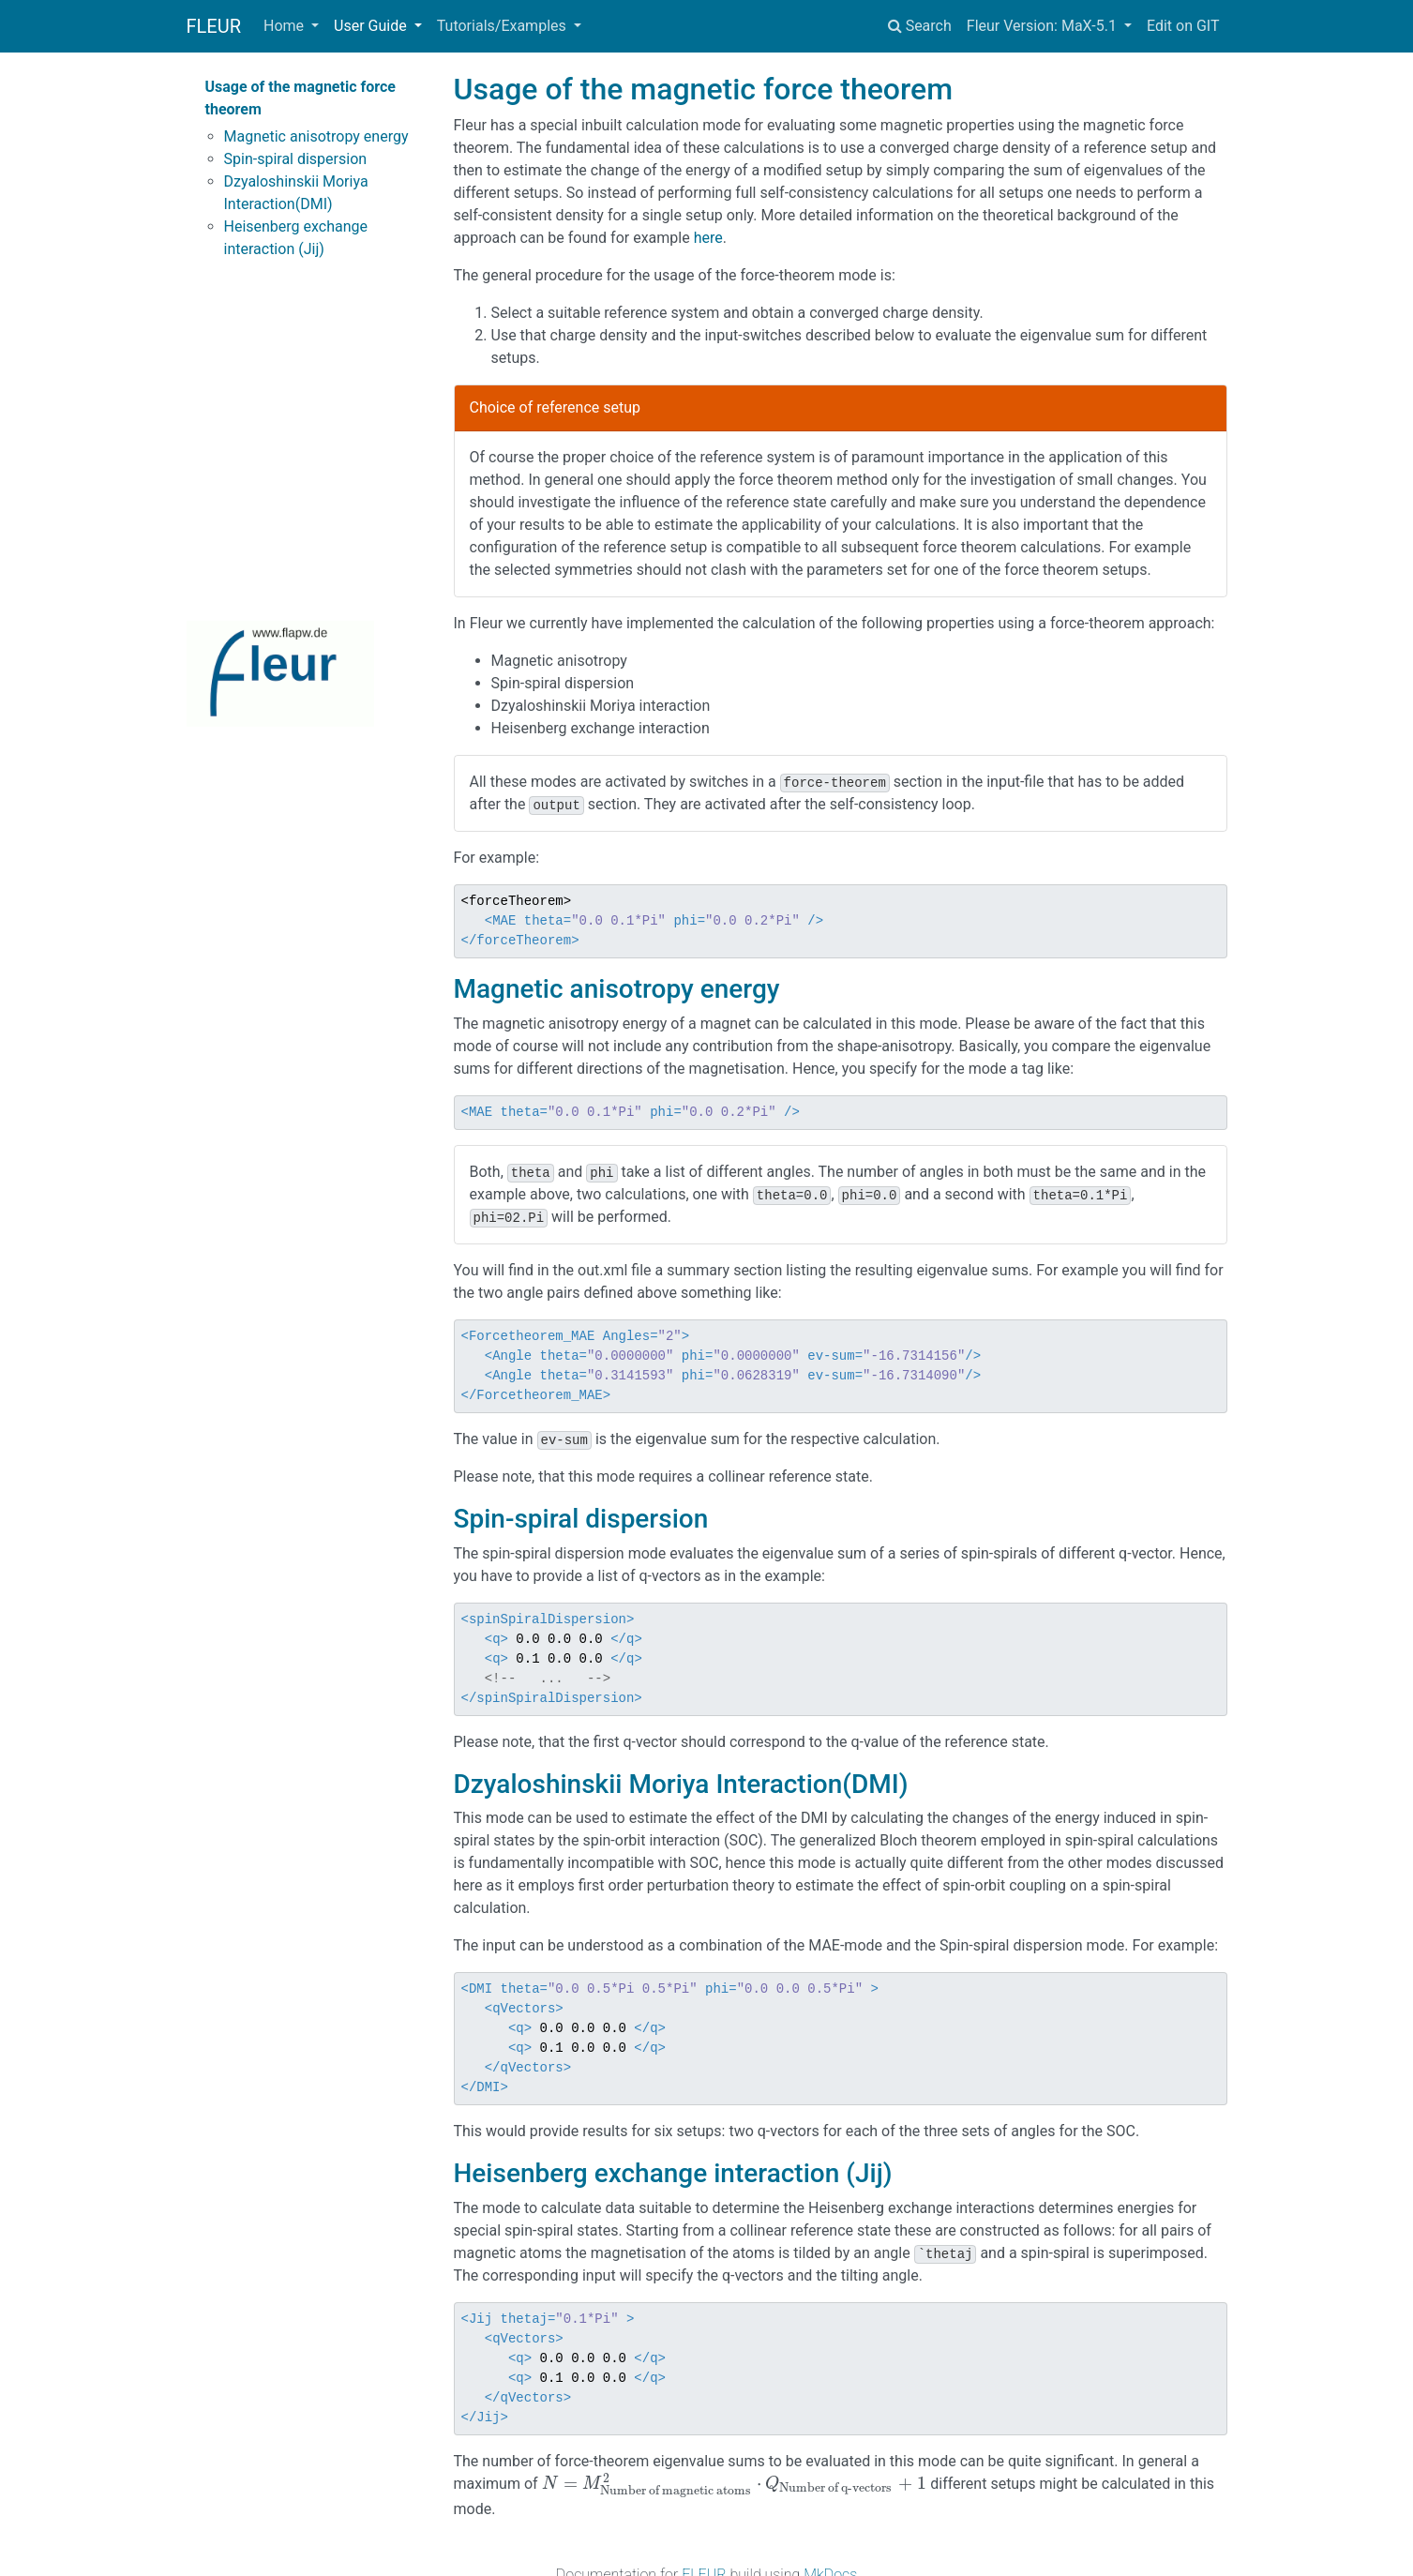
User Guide (372, 26)
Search (920, 26)
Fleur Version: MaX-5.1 (1043, 26)
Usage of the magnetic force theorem (300, 98)
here (708, 238)
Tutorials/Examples (503, 26)
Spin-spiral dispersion (296, 159)
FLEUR (214, 26)
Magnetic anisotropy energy (316, 136)
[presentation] (734, 2484)
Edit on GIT (1183, 26)
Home (285, 26)
